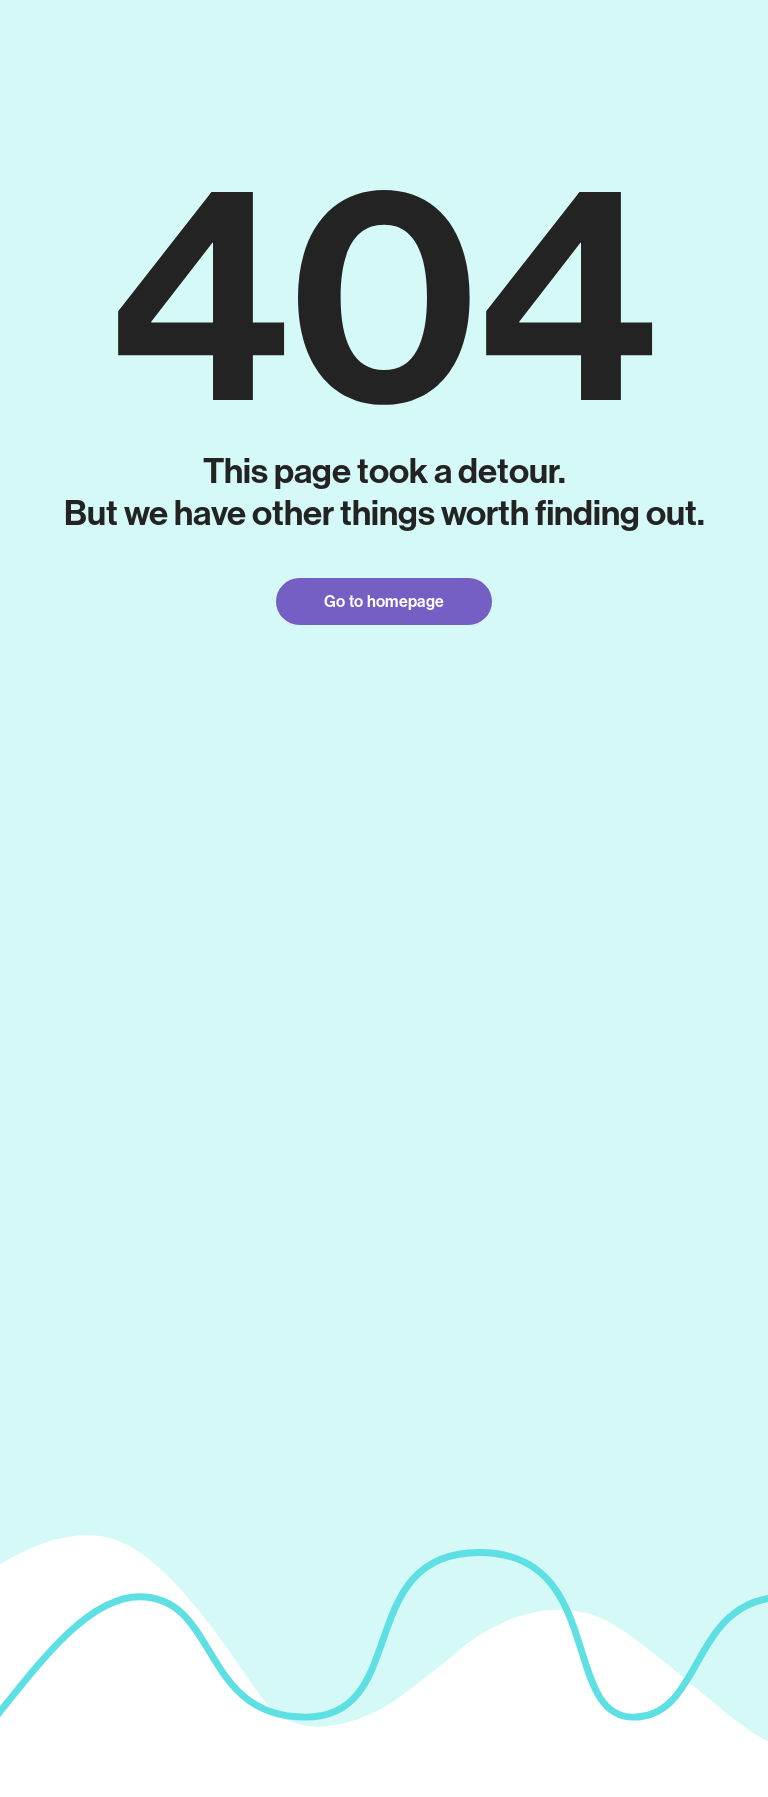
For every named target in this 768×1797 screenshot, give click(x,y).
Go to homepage (384, 601)
